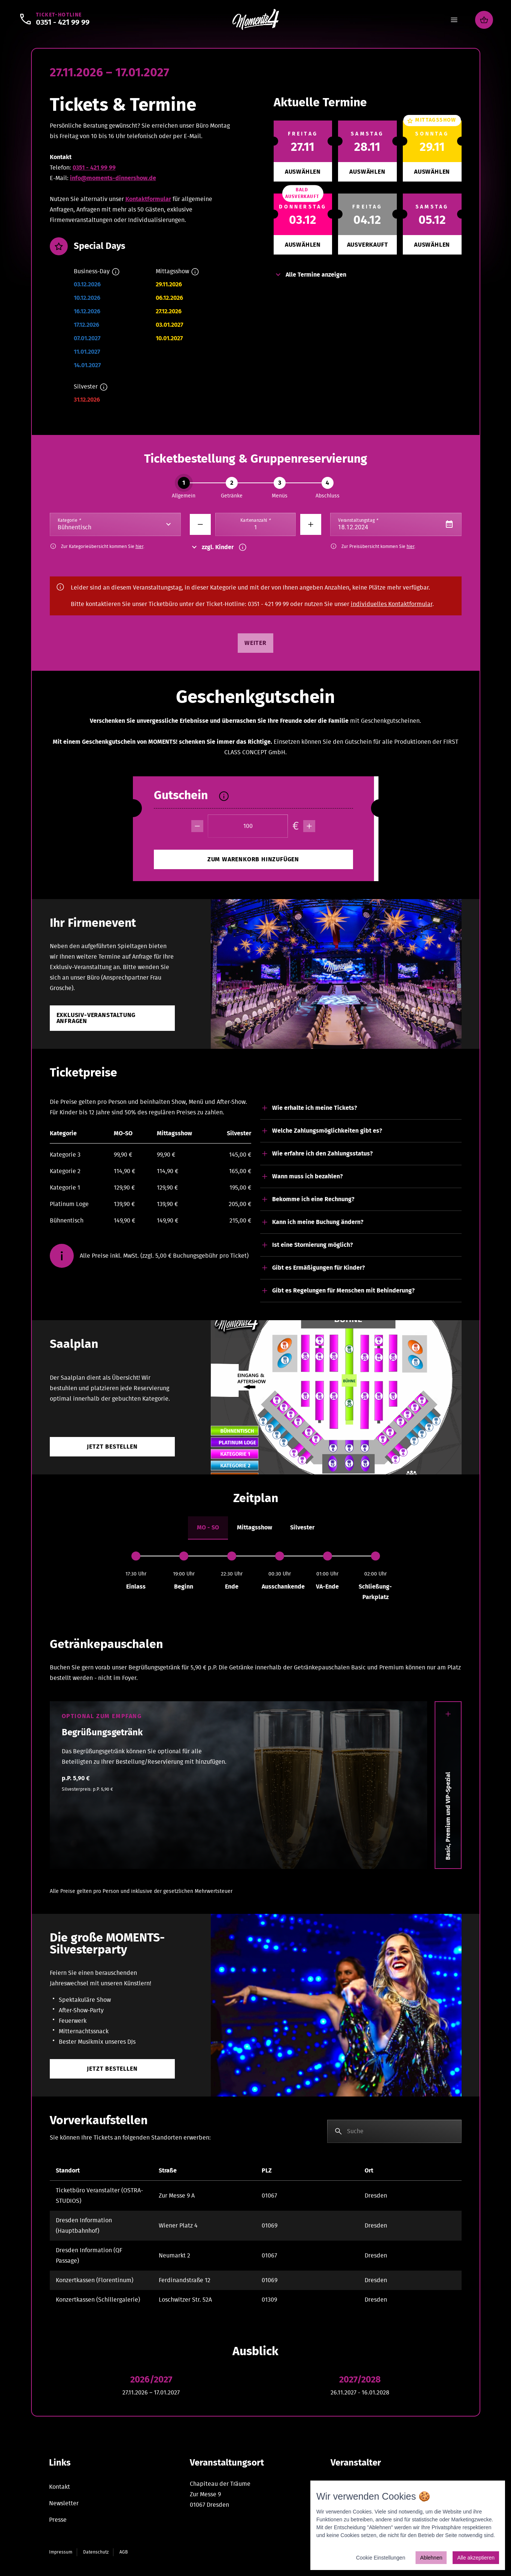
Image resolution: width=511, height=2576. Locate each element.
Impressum (60, 2552)
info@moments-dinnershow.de (113, 178)
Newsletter (64, 2503)
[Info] (115, 271)
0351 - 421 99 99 (94, 168)
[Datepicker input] (396, 524)
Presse (58, 2520)
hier (139, 546)
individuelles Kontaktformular (391, 604)
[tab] (208, 1528)
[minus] (197, 826)
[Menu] (454, 20)
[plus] (309, 826)
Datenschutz (96, 2552)
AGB (123, 2552)
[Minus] (200, 524)
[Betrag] (248, 826)
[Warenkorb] (484, 20)
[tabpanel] (256, 1577)
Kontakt (59, 2487)
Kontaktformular (148, 199)
